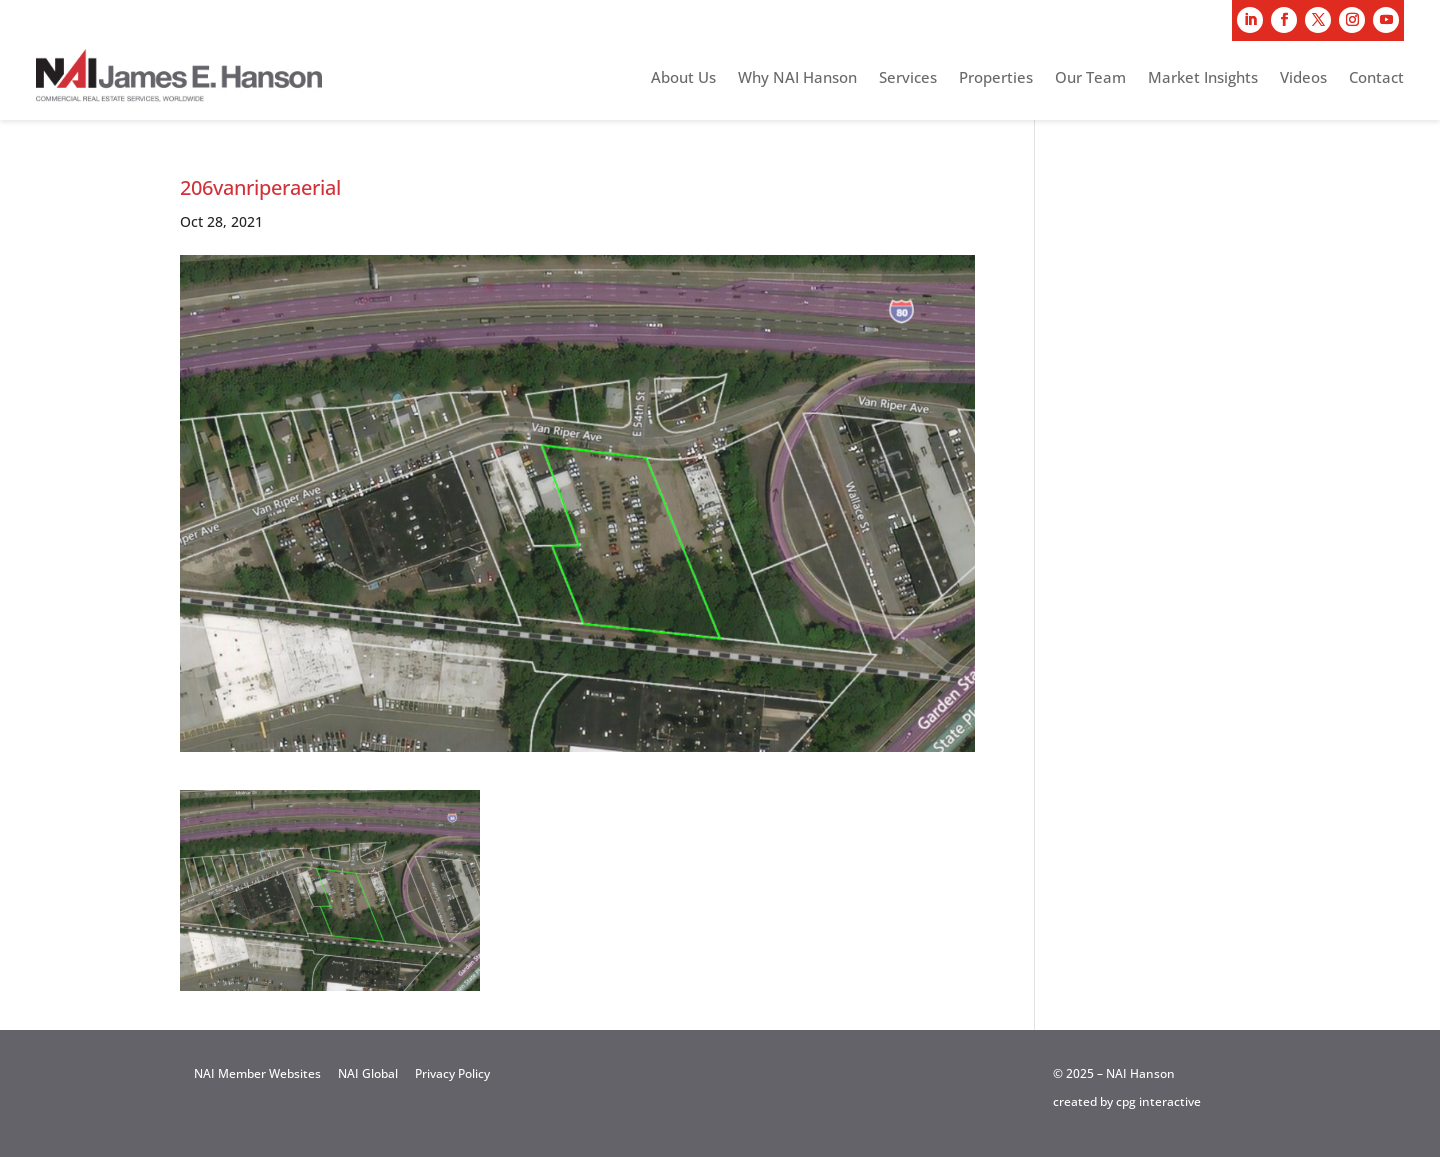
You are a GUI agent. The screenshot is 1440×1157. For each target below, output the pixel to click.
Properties (996, 78)
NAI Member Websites (257, 1073)
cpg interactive (1158, 1101)
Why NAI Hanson (797, 78)
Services (908, 78)
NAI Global (368, 1073)
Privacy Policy (452, 1073)
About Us (683, 78)
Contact (1376, 78)
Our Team (1090, 78)
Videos (1303, 78)
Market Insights (1203, 78)
